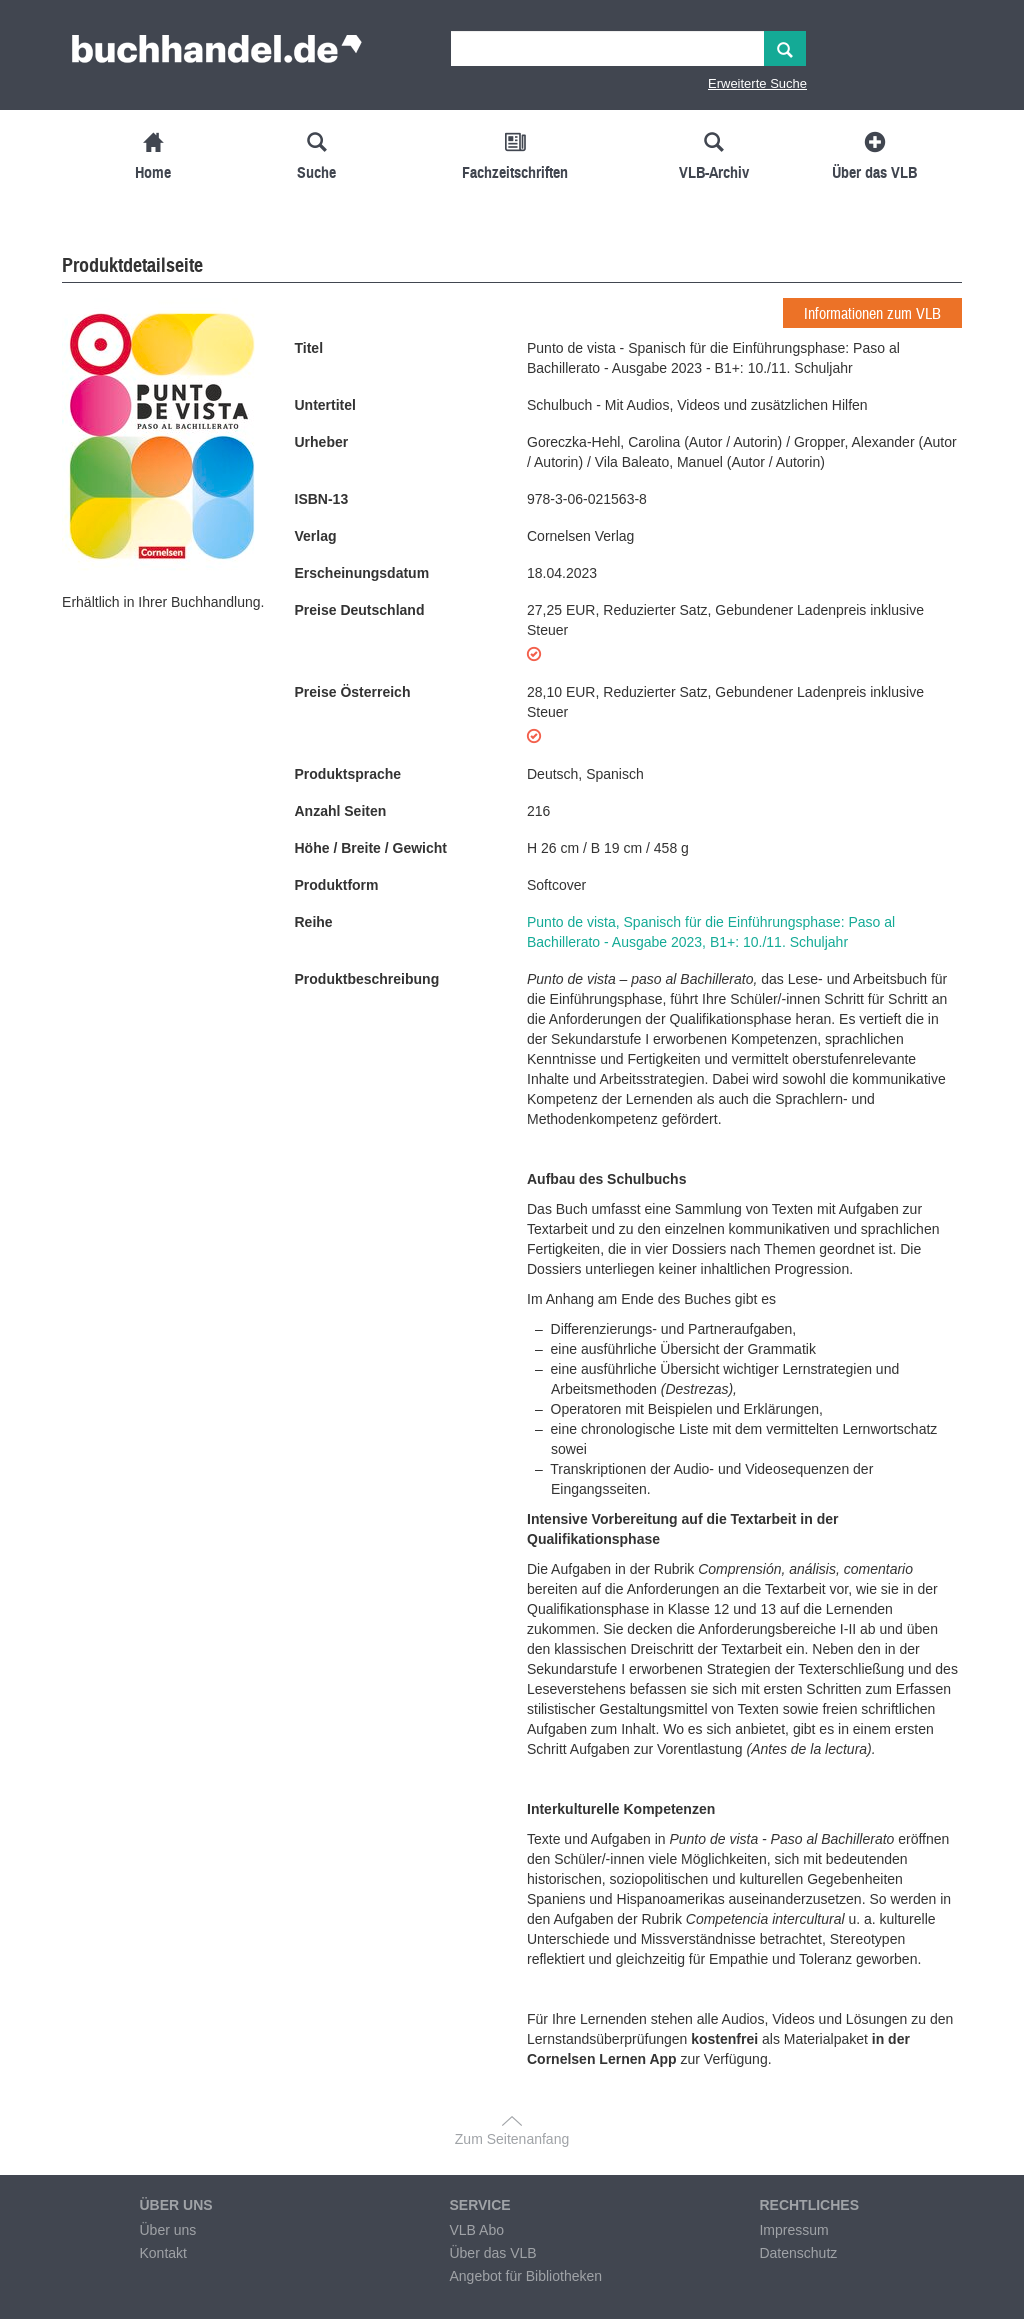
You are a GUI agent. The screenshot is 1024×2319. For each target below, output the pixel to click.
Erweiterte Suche (757, 83)
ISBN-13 (322, 499)
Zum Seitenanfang (512, 2139)
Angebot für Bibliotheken (525, 2276)
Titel (309, 348)
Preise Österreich (353, 692)
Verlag (316, 536)
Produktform (337, 885)
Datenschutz (798, 2253)
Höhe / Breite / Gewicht (371, 848)
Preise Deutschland (360, 610)
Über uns (167, 2230)
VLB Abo (476, 2230)
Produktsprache (348, 774)
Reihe (314, 922)
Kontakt (162, 2253)
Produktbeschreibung (367, 979)
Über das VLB (492, 2253)
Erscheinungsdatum (362, 573)
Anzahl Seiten (341, 811)
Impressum (793, 2230)
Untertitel (325, 405)
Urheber (322, 442)
